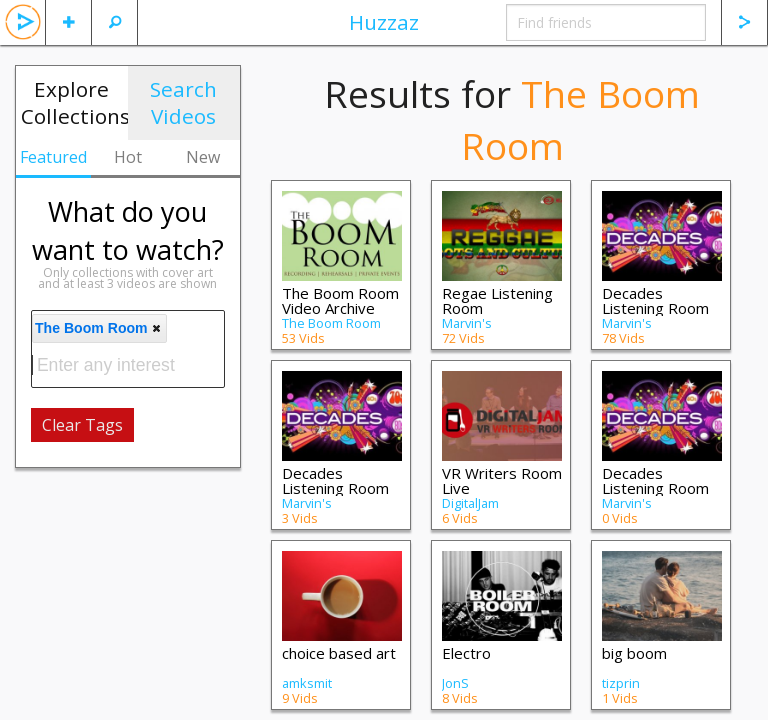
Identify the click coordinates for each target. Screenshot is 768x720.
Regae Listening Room (497, 300)
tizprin (621, 683)
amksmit (307, 683)
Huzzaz (384, 22)
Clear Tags (82, 425)
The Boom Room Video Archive (340, 300)
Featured (53, 157)
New (203, 157)
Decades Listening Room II (655, 488)
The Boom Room (331, 323)
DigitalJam (470, 503)
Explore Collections (74, 102)
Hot (128, 157)
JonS (455, 683)
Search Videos (183, 102)
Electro (466, 653)
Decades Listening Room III (655, 308)
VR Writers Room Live (502, 480)
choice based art (339, 653)
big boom (634, 653)
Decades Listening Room (335, 480)
